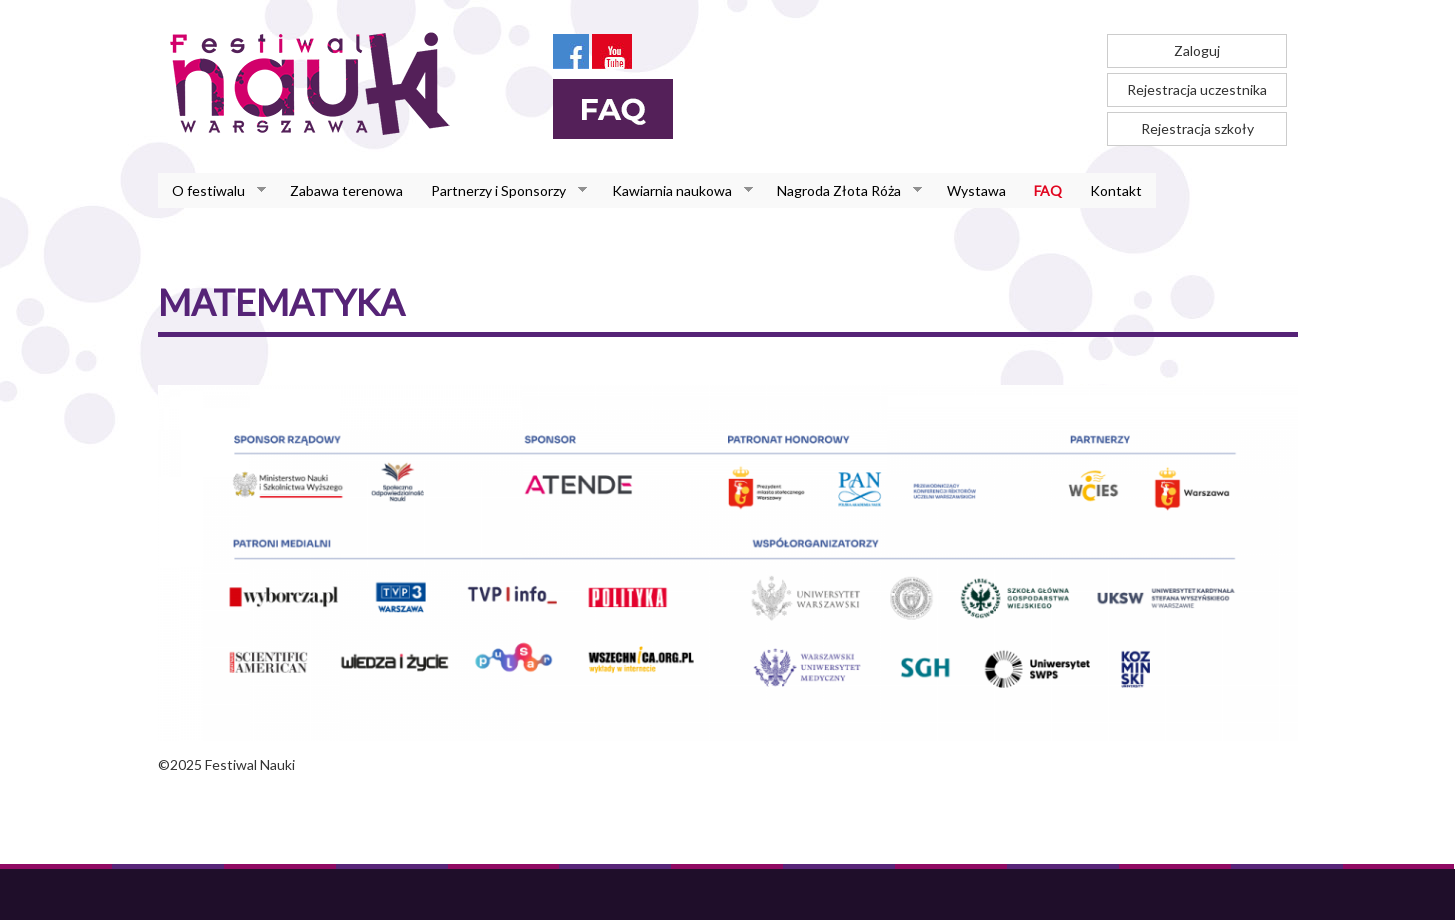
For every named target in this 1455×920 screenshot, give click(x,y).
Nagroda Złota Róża (842, 191)
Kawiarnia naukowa (675, 191)
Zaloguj (1197, 50)
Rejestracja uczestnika (1197, 89)
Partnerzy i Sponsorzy (502, 191)
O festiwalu (212, 191)
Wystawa (976, 190)
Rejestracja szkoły (1197, 128)
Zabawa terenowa (346, 190)
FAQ (1048, 190)
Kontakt (1116, 190)
